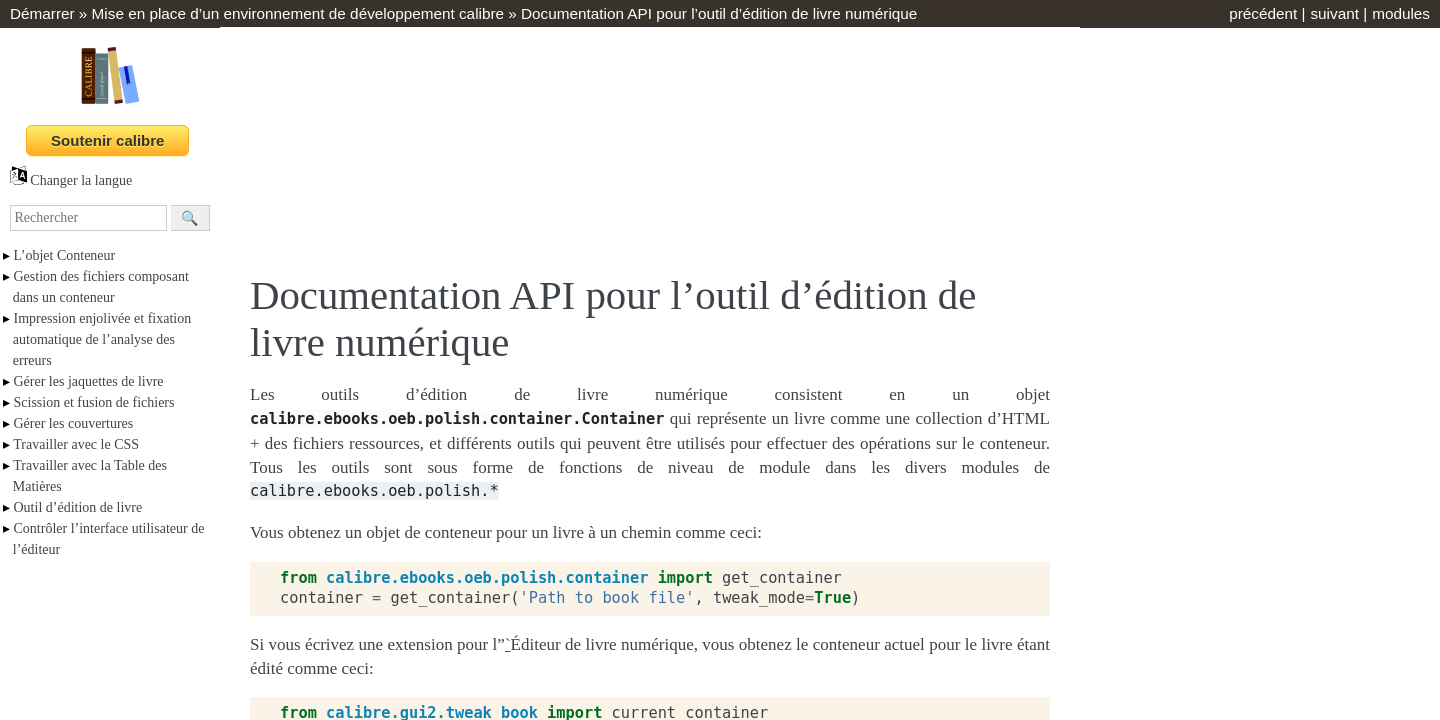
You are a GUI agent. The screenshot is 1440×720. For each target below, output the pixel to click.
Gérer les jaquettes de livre (89, 381)
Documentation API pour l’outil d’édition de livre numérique (719, 13)
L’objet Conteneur (65, 255)
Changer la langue (71, 180)
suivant (1334, 13)
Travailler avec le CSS (76, 444)
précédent (1263, 13)
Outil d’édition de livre (78, 507)
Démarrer (42, 13)
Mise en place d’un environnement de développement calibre (298, 13)
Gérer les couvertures (74, 423)
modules (1401, 13)
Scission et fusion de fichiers (94, 402)
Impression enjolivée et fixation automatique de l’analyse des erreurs (102, 339)
